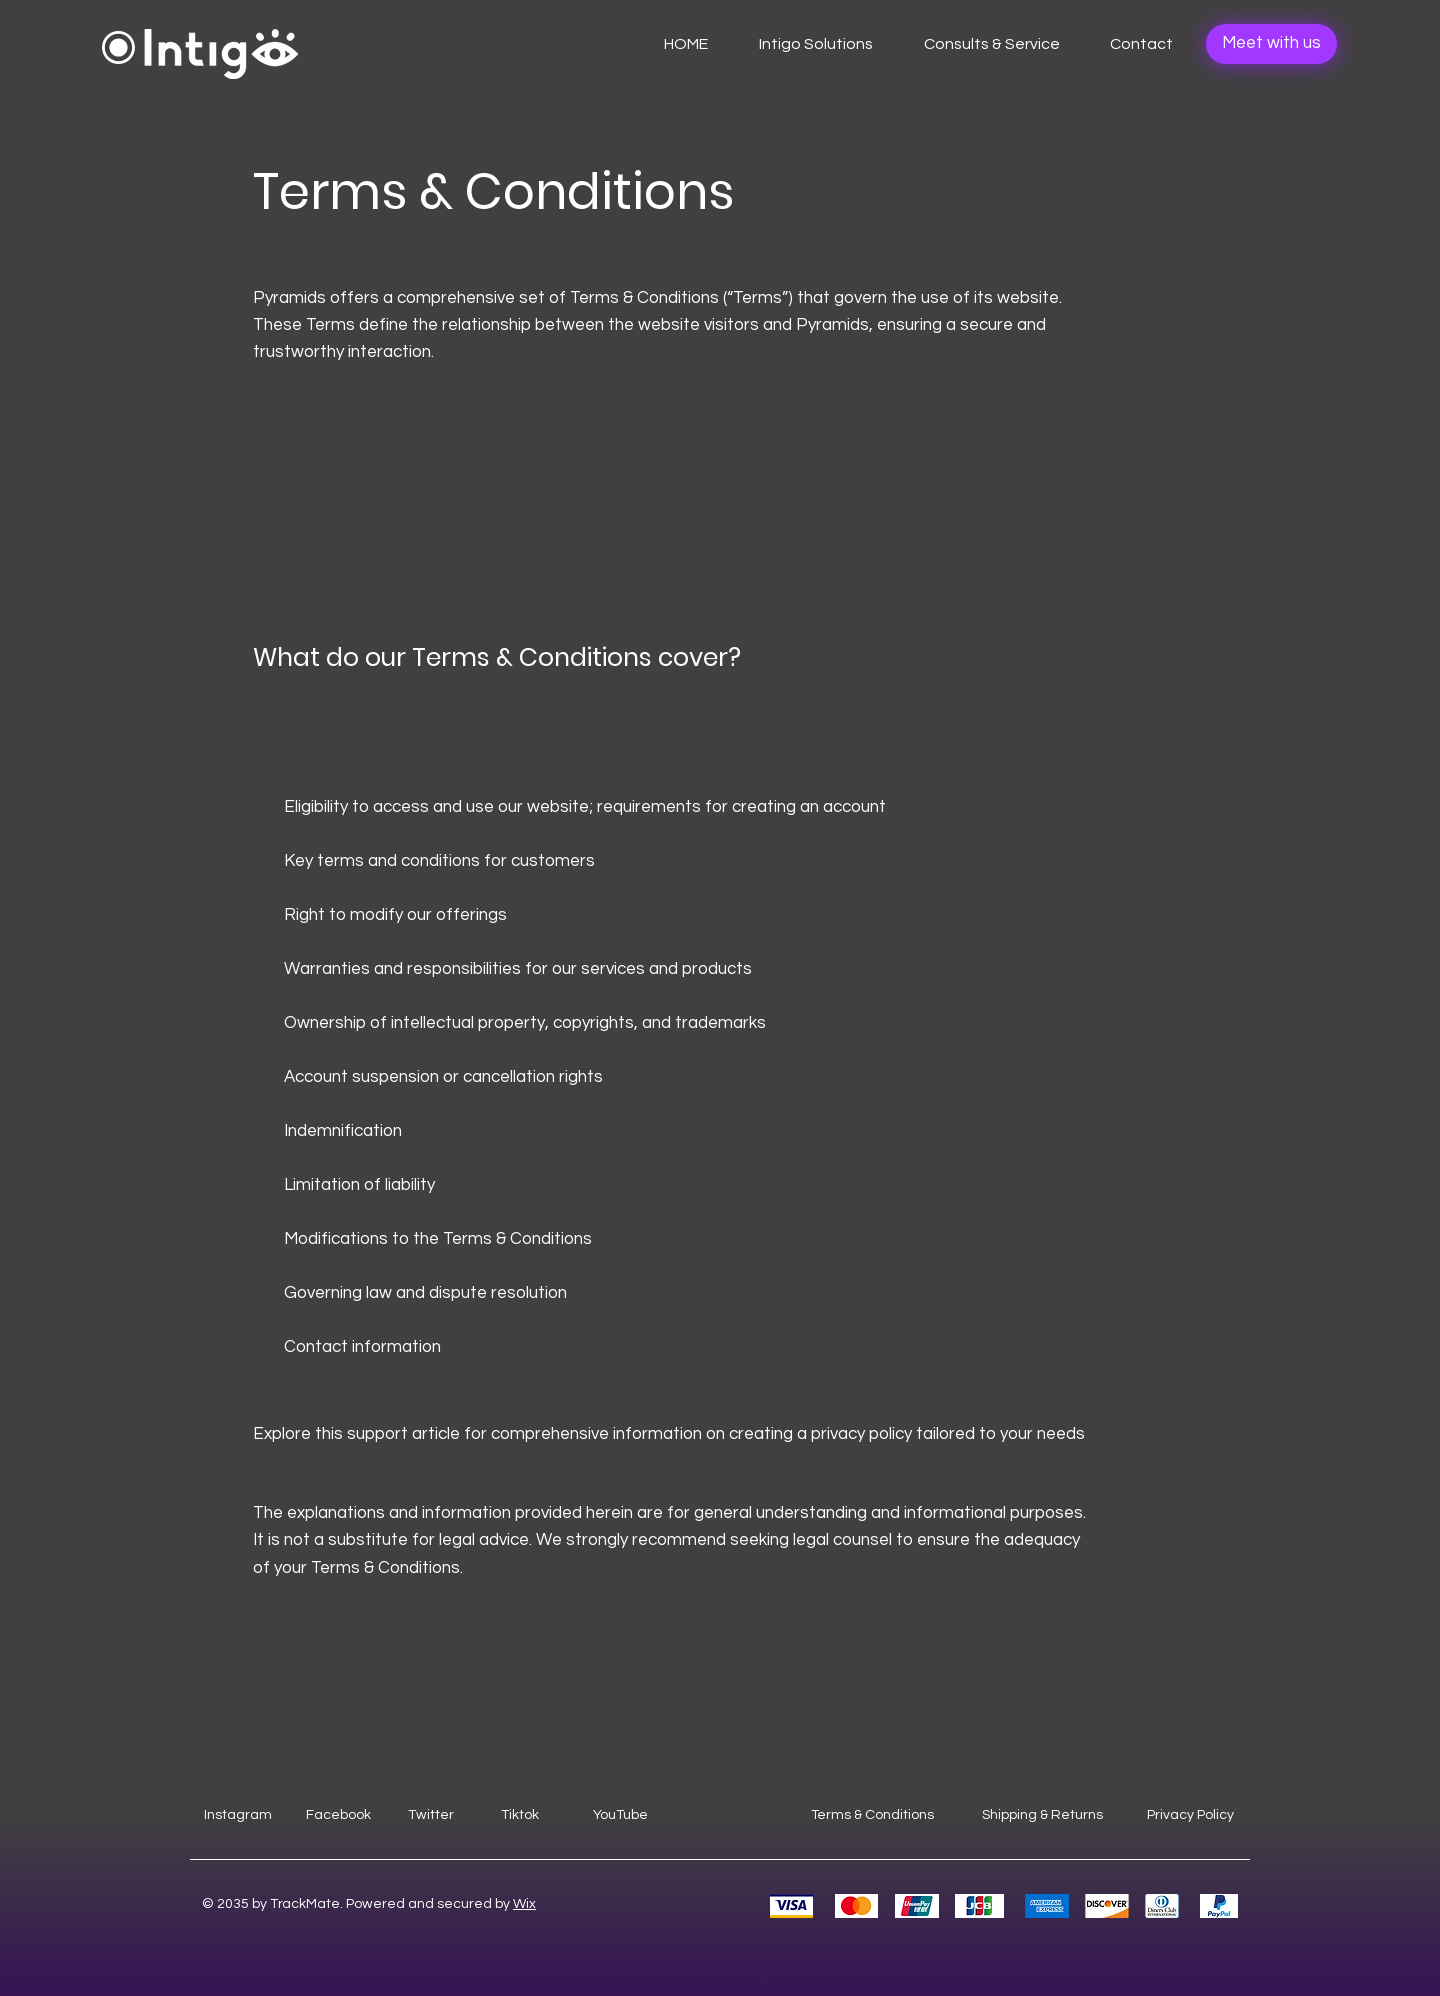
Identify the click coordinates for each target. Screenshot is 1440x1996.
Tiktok (520, 1815)
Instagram (238, 1815)
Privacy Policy (1190, 1815)
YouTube (620, 1815)
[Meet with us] (1271, 44)
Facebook (338, 1815)
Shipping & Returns (1042, 1815)
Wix (524, 1904)
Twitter (431, 1815)
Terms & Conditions (872, 1815)
